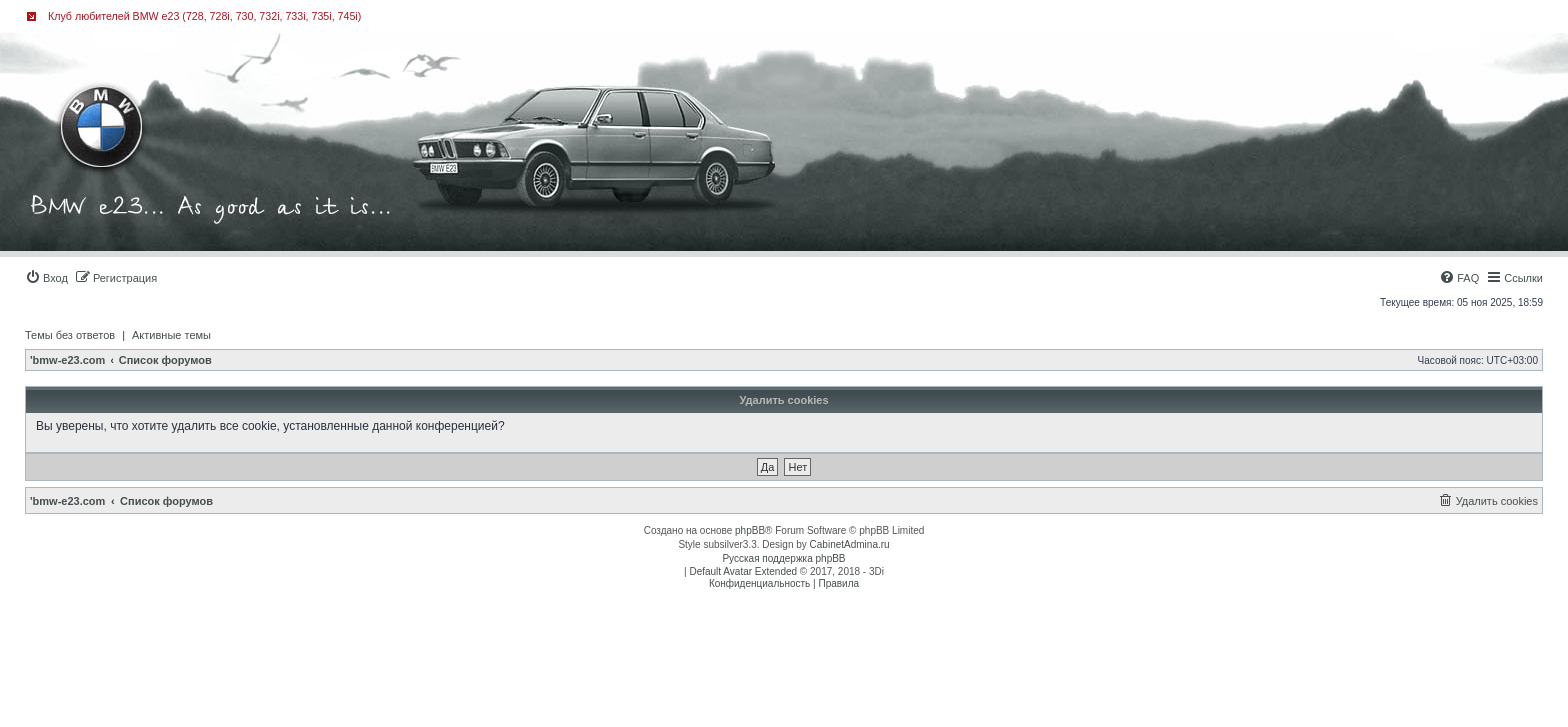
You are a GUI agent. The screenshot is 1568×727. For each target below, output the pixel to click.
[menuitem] (46, 278)
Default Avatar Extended (743, 571)
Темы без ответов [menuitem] (70, 335)
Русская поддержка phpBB (783, 558)
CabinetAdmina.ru (850, 544)
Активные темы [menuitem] (171, 335)
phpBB (750, 530)
